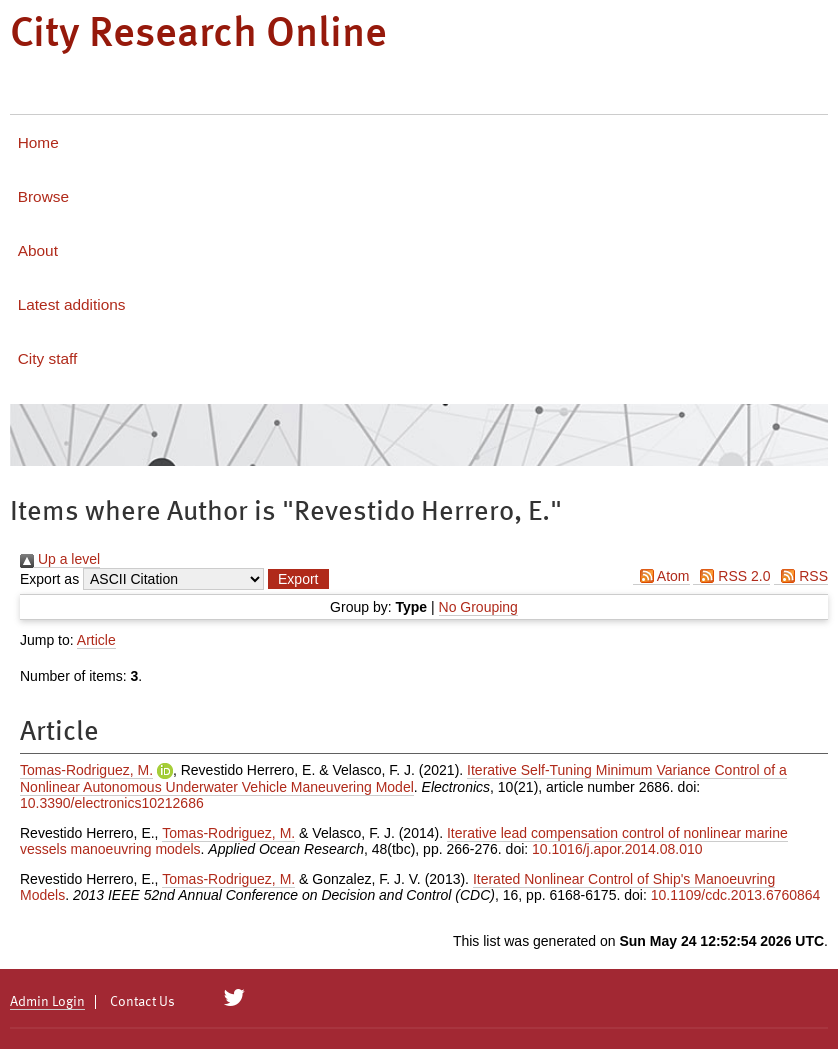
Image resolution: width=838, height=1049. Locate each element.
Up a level (60, 559)
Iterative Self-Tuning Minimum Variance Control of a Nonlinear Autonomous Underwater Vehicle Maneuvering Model (403, 778)
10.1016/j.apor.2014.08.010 (617, 849)
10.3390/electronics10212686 (112, 803)
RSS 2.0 (731, 576)
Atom (661, 576)
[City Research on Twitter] (234, 998)
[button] (298, 579)
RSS (801, 576)
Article (96, 640)
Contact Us (142, 1002)
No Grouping (478, 607)
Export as (49, 579)
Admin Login (47, 1002)
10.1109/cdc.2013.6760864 (736, 895)
